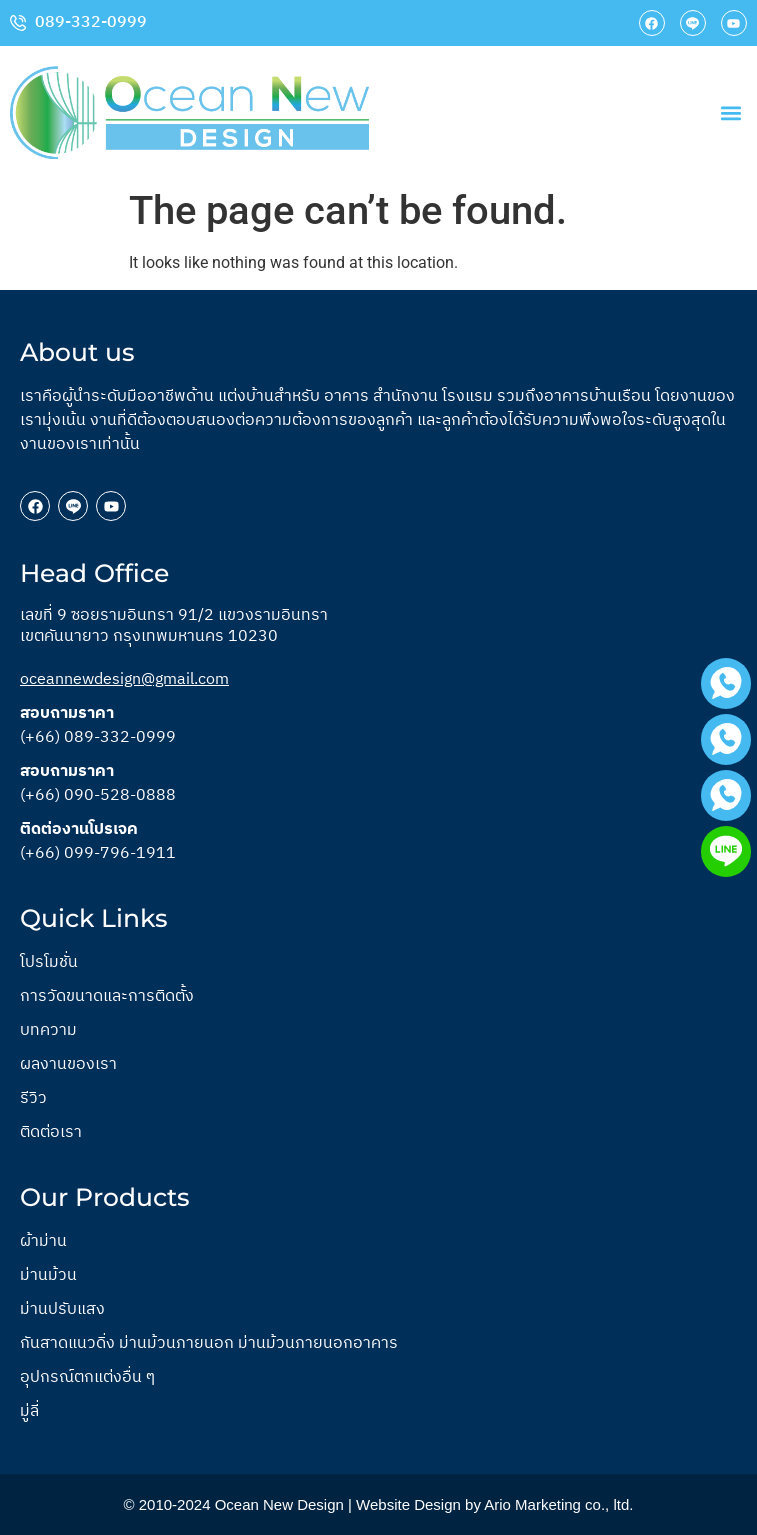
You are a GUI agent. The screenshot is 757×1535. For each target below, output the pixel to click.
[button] (730, 112)
